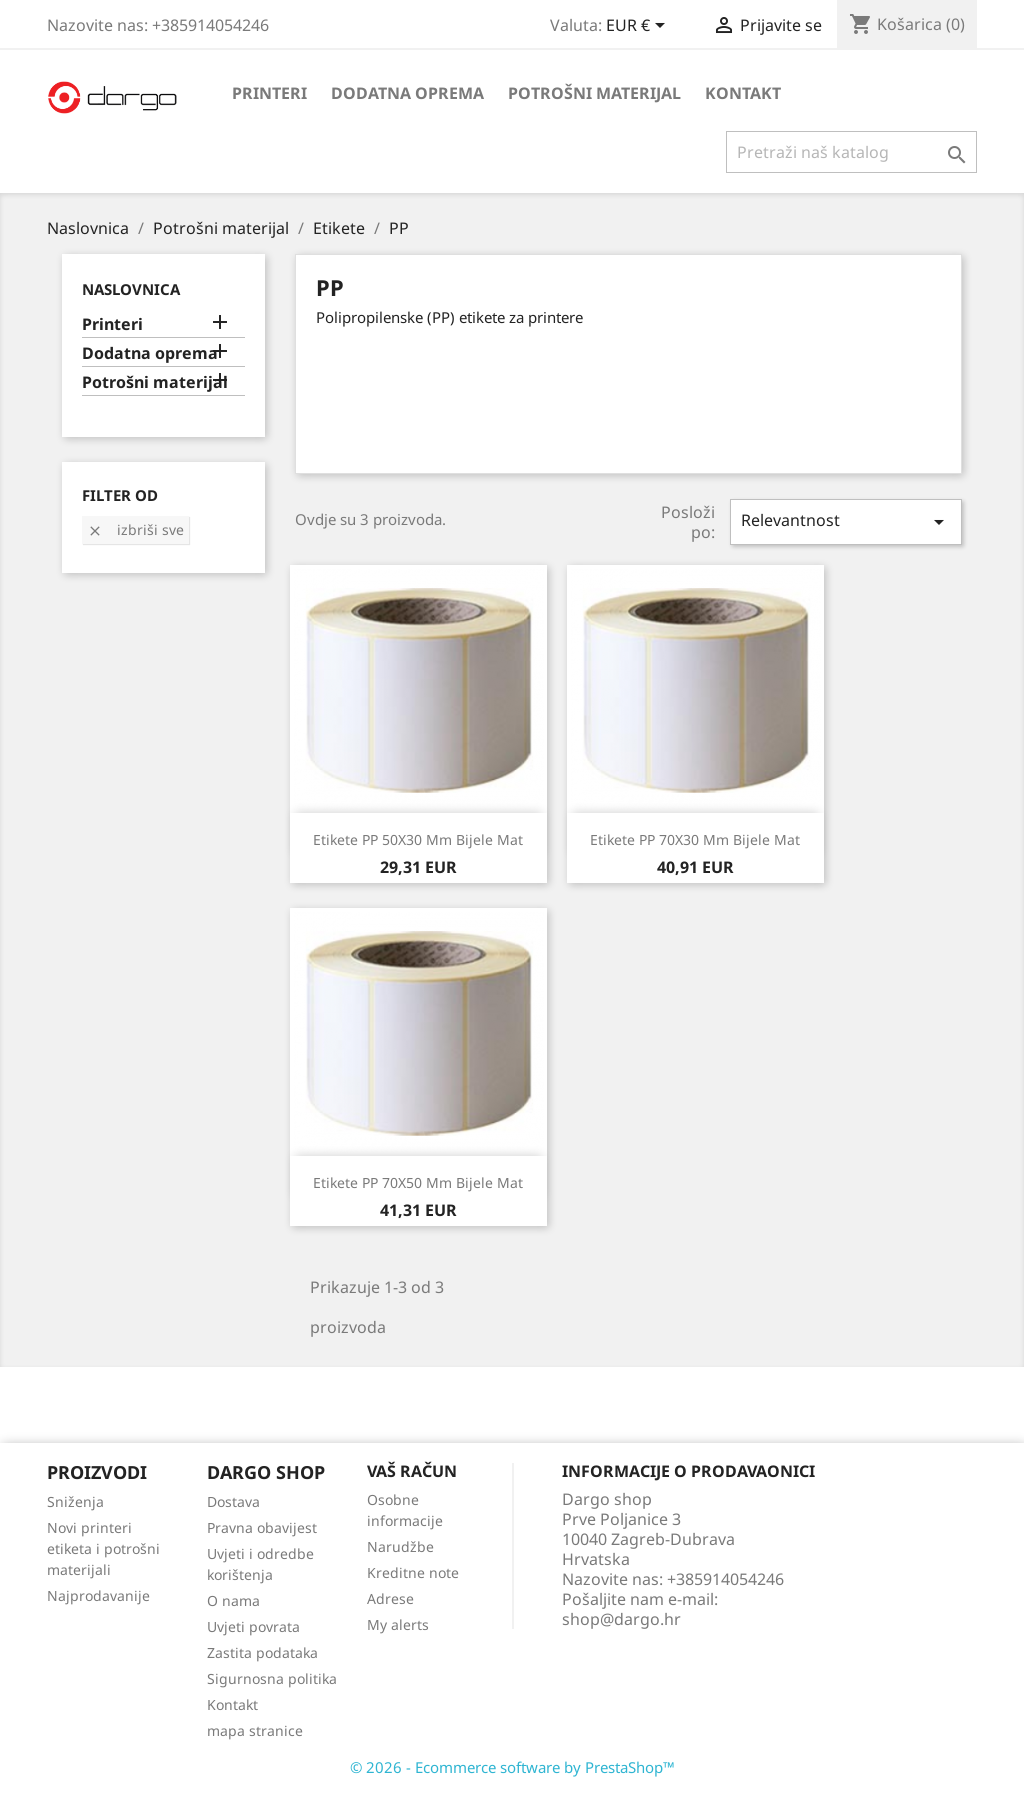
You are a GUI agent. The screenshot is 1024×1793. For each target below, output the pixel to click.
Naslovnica (131, 289)
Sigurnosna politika (272, 1678)
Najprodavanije (98, 1595)
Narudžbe (400, 1546)
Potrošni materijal (594, 93)
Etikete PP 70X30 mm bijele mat (695, 839)
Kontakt (743, 93)
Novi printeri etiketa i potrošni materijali (103, 1548)
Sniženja (75, 1501)
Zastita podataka (262, 1652)
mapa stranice (255, 1730)
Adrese (390, 1598)
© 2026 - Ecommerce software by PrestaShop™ (512, 1767)
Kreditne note (413, 1572)
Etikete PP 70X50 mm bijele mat (418, 1182)
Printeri (269, 93)
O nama (233, 1600)
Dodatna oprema (407, 93)
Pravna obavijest (262, 1527)
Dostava (233, 1501)
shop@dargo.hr (621, 1619)
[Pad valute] (639, 27)
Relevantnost (846, 521)
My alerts (398, 1624)
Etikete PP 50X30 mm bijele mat (418, 839)
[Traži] (851, 152)
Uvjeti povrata (253, 1626)
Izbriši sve (135, 529)
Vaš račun (412, 1471)
